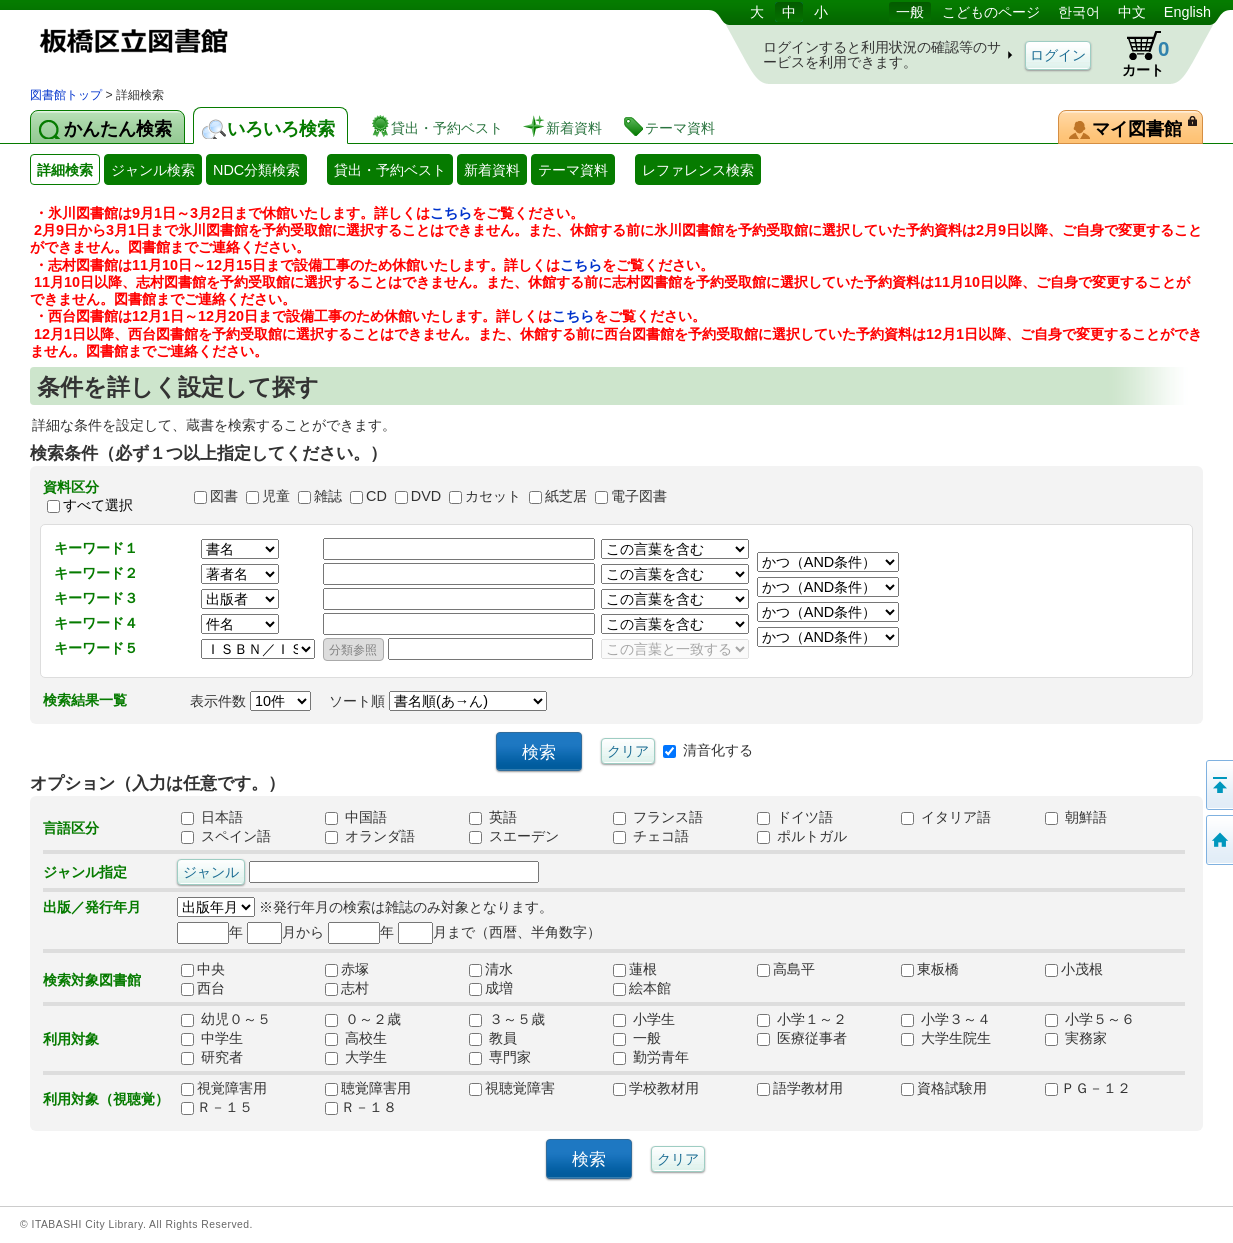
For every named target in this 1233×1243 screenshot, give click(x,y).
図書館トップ (66, 95)
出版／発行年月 (92, 907)
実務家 (1076, 1039)
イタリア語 (946, 818)
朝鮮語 (1076, 818)
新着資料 (492, 170)
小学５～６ (1090, 1020)
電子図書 (639, 496)
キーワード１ (96, 548)
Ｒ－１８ (361, 1108)
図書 (224, 496)
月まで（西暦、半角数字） (499, 932)
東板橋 (930, 970)
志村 (354, 989)
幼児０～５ (226, 1020)
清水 (498, 970)
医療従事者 (802, 1039)
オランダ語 (370, 837)
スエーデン (514, 837)
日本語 (212, 818)
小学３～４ (946, 1020)
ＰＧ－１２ (1088, 1089)
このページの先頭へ (1218, 785)
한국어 (1079, 12)
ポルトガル (802, 837)
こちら (451, 213)
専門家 (500, 1058)
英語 (493, 818)
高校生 (356, 1039)
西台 (210, 989)
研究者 (212, 1058)
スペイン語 (226, 837)
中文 (1132, 12)
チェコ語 (651, 837)
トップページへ (1218, 840)
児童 (276, 496)
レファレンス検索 (698, 170)
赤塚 (354, 970)
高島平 (786, 970)
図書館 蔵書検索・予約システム (240, 42)
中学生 (212, 1039)
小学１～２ (802, 1020)
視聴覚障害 (512, 1089)
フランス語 (658, 818)
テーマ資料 (573, 170)
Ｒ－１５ (217, 1108)
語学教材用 (800, 1089)
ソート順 (438, 701)
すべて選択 (98, 505)
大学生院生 (946, 1039)
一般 (910, 12)
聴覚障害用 (368, 1089)
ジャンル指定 (85, 872)
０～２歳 (363, 1020)
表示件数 (250, 701)
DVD (426, 496)
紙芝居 (566, 496)
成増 (498, 989)
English (1187, 12)
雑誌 (328, 496)
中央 (210, 970)
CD (376, 496)
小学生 (644, 1020)
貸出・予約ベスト (390, 170)
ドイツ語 (795, 818)
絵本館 (642, 989)
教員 (493, 1039)
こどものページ (991, 12)
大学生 (356, 1058)
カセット (493, 496)
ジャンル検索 (153, 170)
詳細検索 (65, 170)
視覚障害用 (224, 1089)
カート (1136, 54)
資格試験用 (944, 1089)
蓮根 (642, 970)
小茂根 (1074, 970)
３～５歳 (507, 1020)
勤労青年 (651, 1058)
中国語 (356, 818)
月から (285, 932)
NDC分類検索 (256, 170)
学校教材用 (656, 1089)
